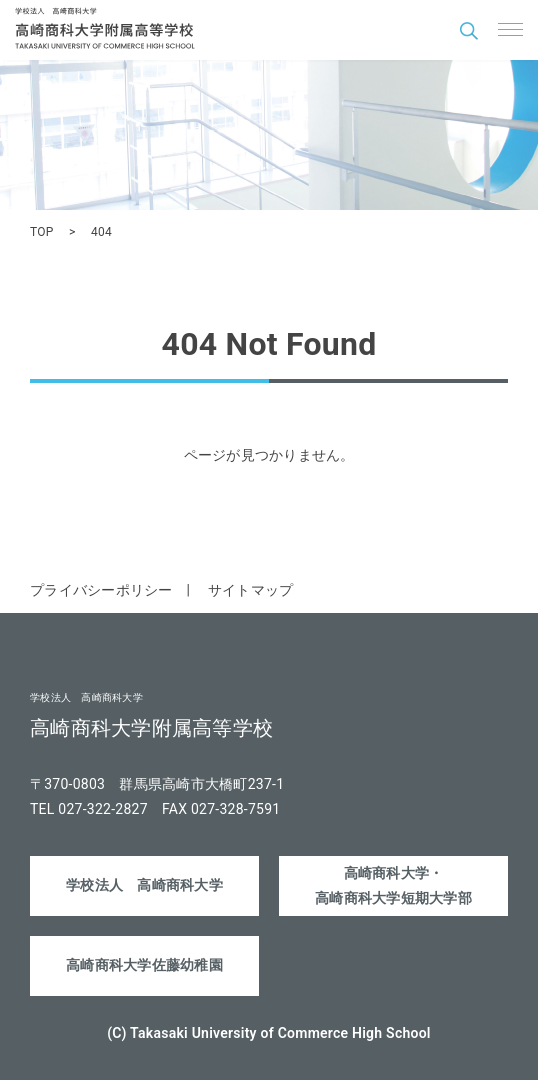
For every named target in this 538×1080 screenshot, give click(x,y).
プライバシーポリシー (101, 590)
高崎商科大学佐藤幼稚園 (144, 965)
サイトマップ (251, 590)
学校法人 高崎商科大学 (144, 885)
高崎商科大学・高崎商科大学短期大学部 (393, 885)
